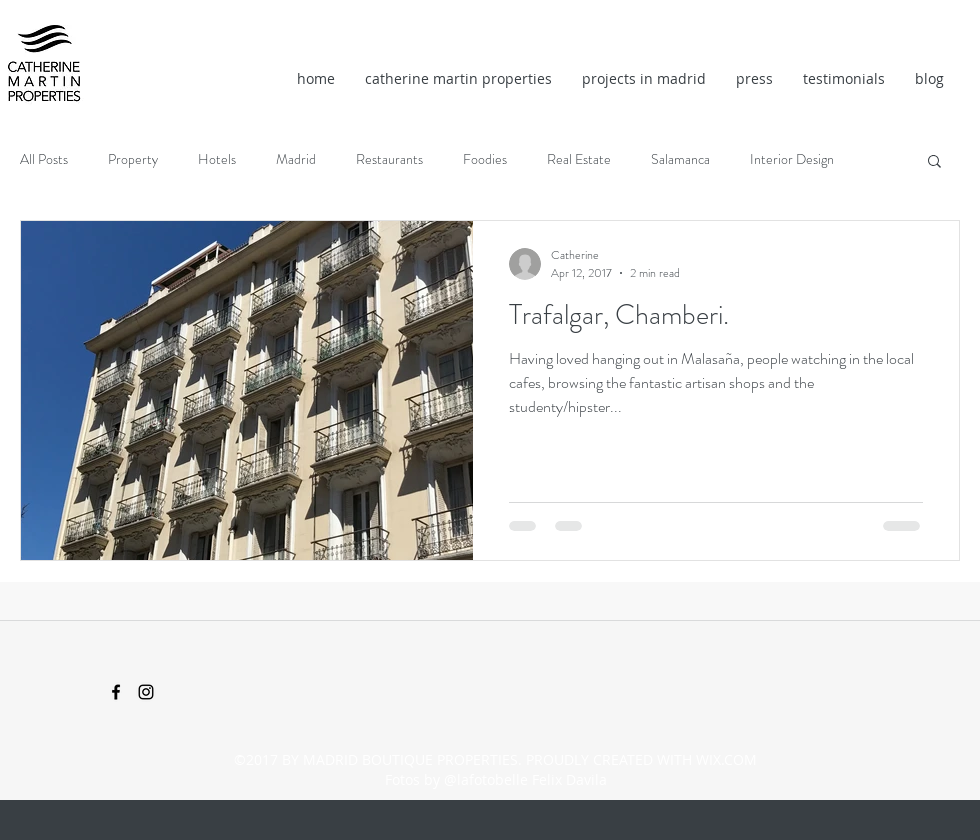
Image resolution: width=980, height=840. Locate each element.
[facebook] (116, 692)
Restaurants (389, 159)
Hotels (217, 159)
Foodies (485, 159)
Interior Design (792, 159)
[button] (934, 162)
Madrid (296, 159)
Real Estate (579, 159)
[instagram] (146, 692)
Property (133, 159)
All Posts (44, 159)
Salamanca (680, 159)
